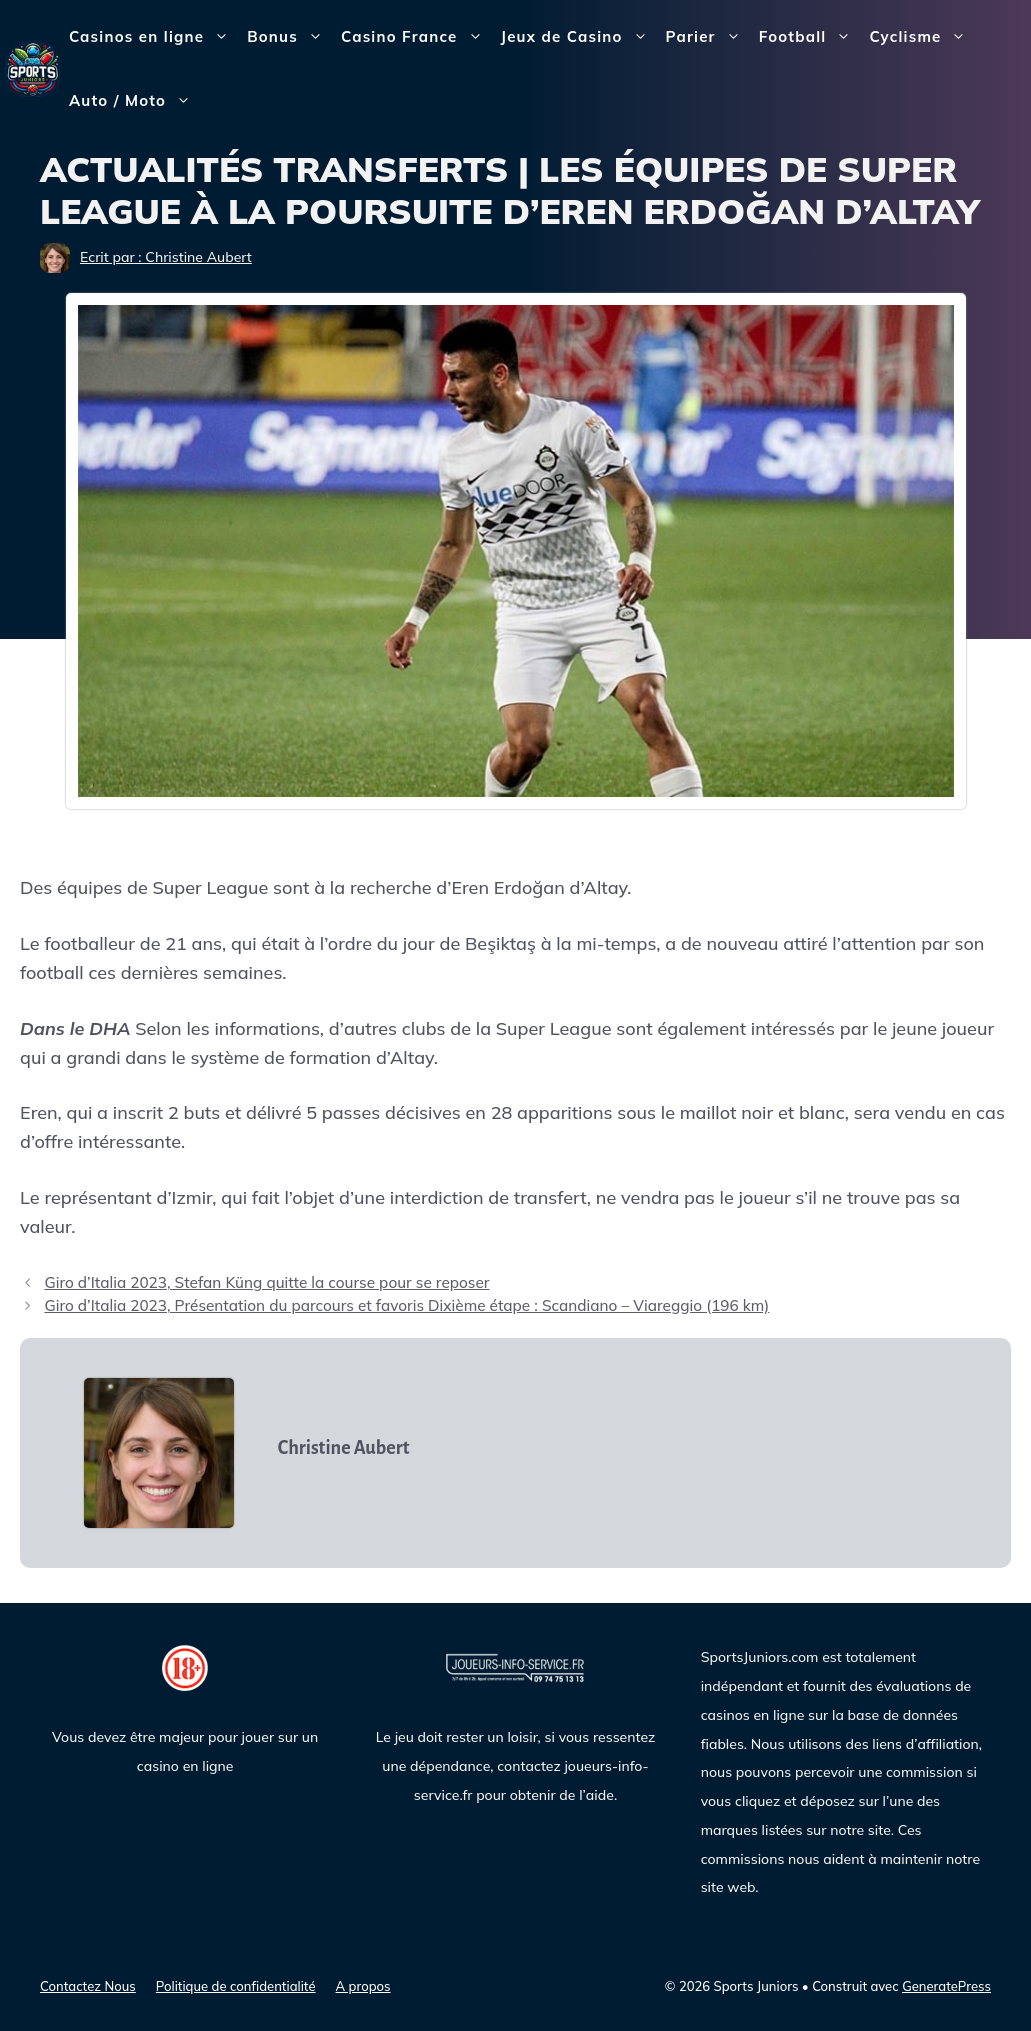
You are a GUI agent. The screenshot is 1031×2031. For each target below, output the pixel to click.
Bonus (289, 37)
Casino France (416, 37)
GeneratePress (946, 1986)
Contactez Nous (88, 1986)
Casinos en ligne (153, 37)
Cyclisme (922, 37)
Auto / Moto (134, 101)
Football (810, 37)
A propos (363, 1986)
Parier (708, 37)
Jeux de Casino (579, 37)
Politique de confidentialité (236, 1986)
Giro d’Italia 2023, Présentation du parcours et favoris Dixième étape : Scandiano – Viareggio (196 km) (406, 1305)
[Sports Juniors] (32, 67)
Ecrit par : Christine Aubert (166, 257)
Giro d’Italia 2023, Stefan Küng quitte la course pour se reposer (266, 1282)
